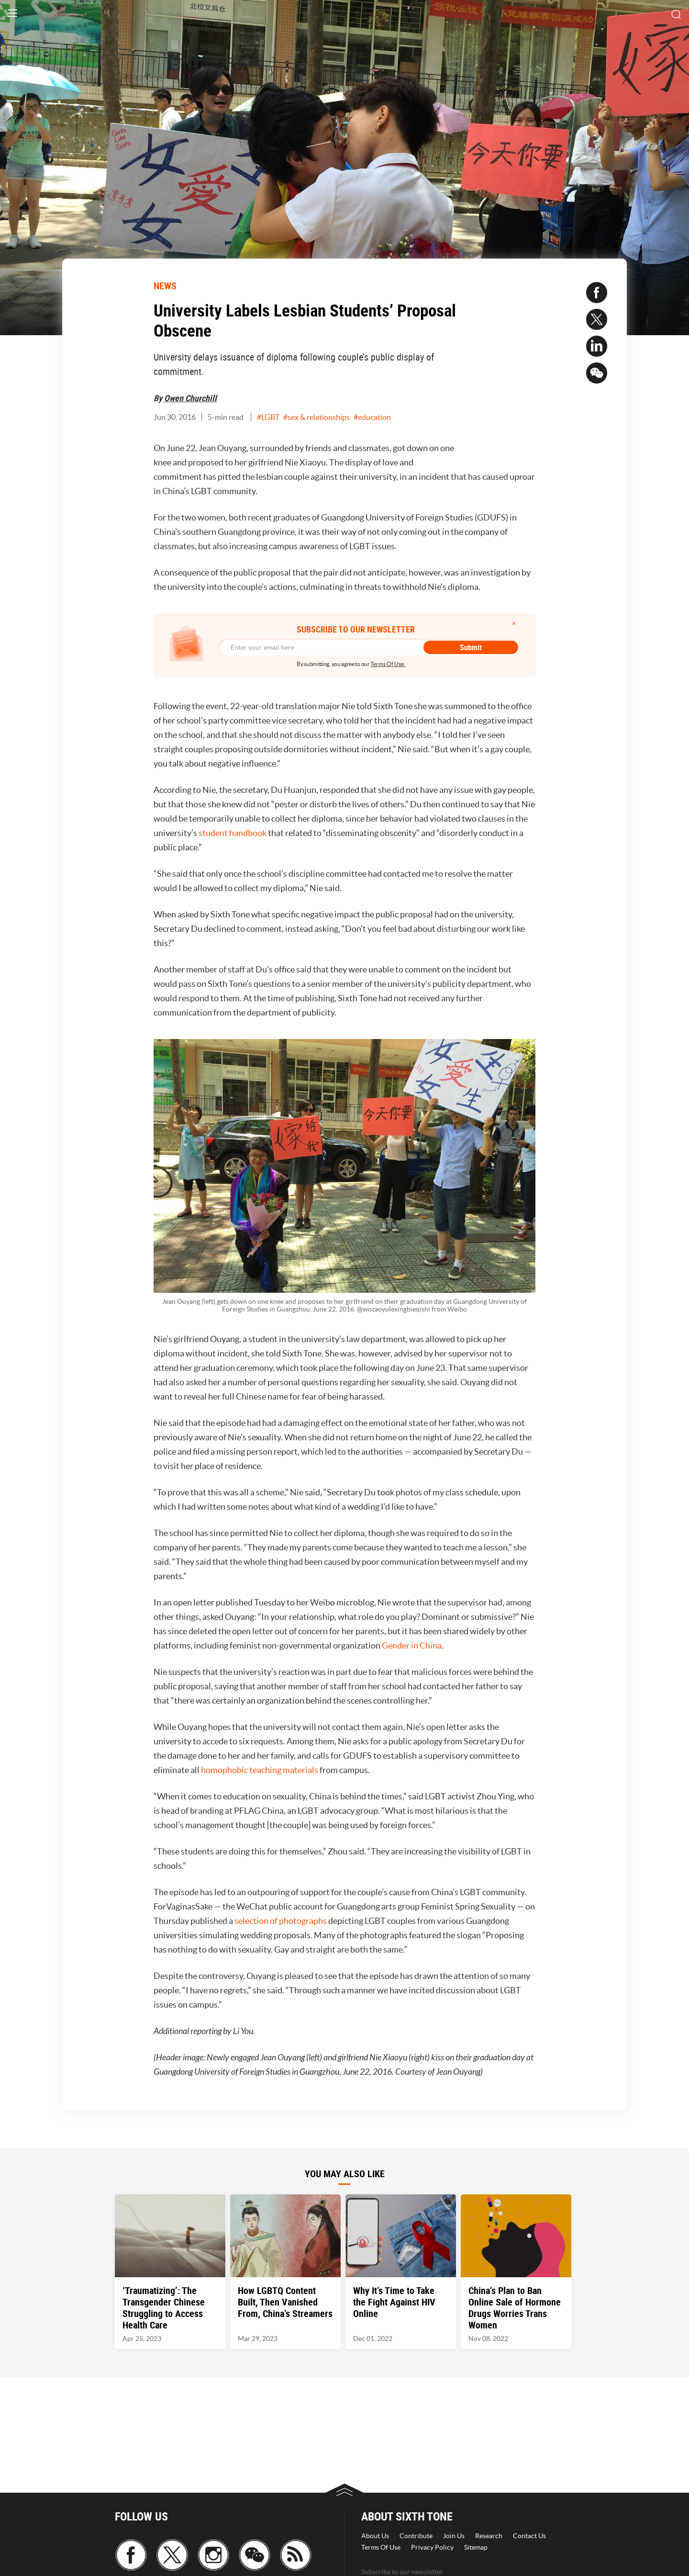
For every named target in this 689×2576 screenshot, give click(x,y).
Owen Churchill (190, 398)
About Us (375, 2536)
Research (488, 2536)
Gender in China (412, 1645)
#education (372, 417)
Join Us (454, 2536)
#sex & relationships (316, 417)
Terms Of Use (380, 2547)
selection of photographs (280, 1921)
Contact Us (529, 2536)
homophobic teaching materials (259, 1770)
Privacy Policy (432, 2547)
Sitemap (476, 2547)
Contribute (416, 2536)
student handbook (233, 833)
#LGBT (268, 417)
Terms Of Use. (387, 664)
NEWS (165, 285)
